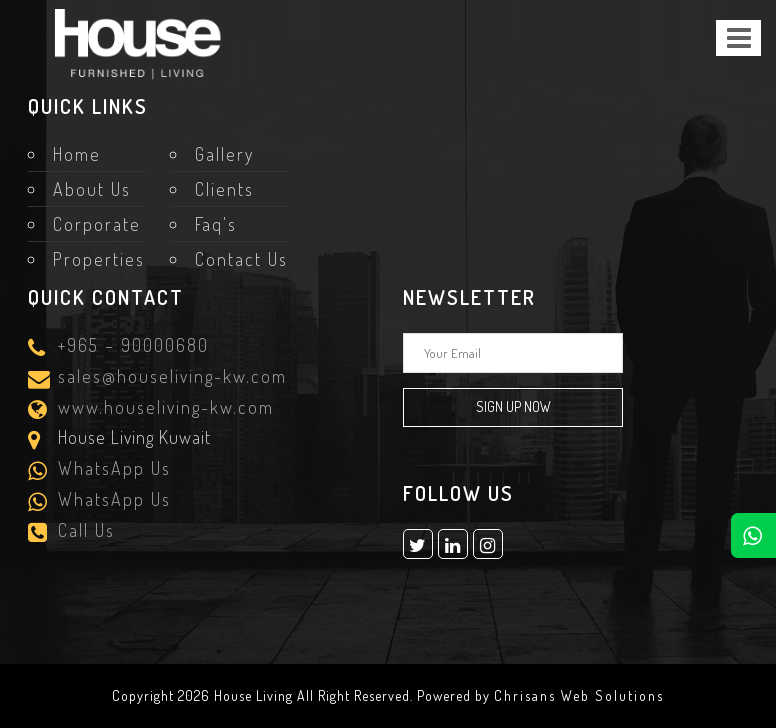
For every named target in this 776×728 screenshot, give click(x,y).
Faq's (216, 224)
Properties (99, 259)
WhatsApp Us (111, 469)
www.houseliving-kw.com (163, 408)
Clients (224, 189)
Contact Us (241, 259)
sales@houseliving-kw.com (169, 377)
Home (77, 154)
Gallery (224, 154)
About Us (92, 189)
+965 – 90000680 (130, 346)
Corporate (97, 224)
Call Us (83, 531)
